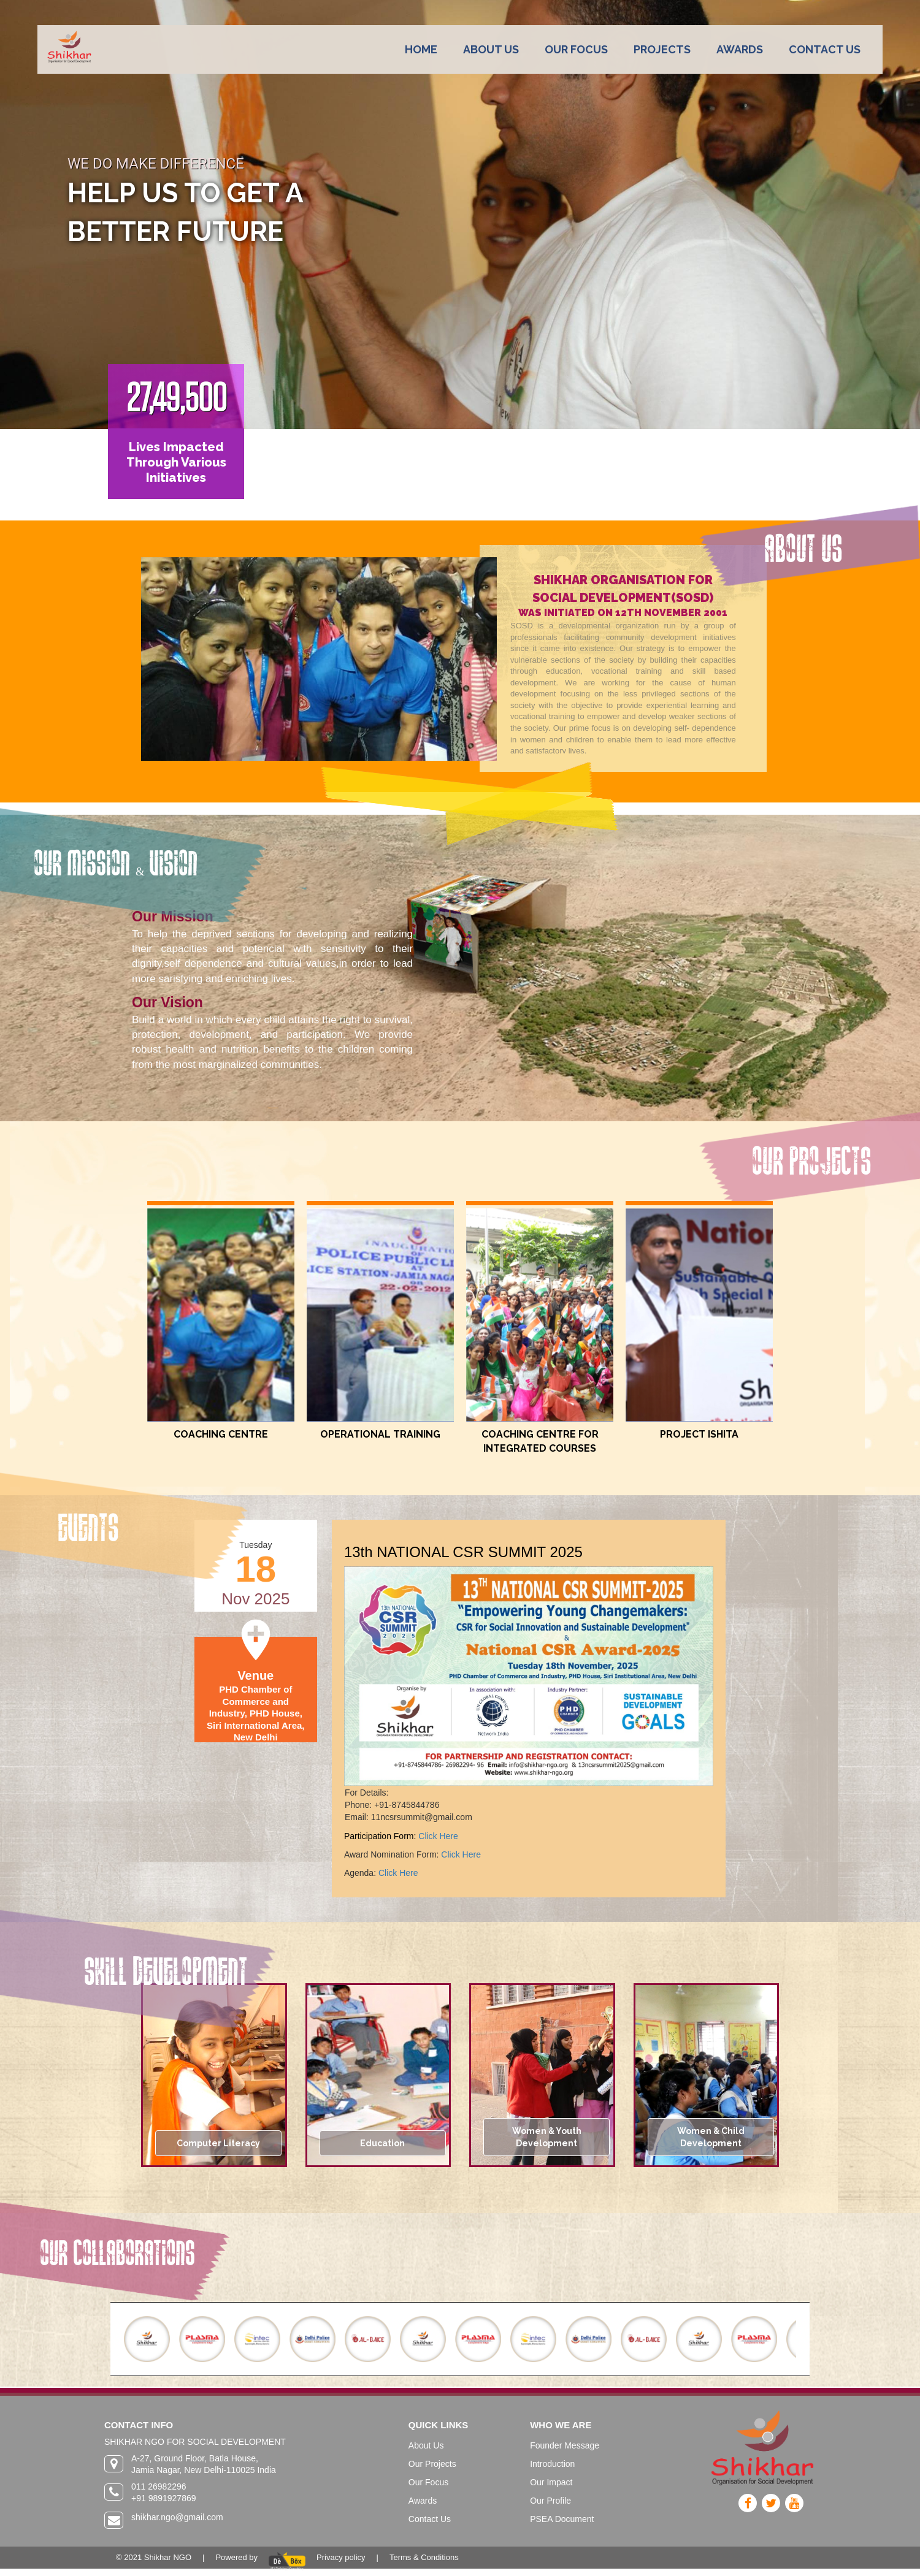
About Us (426, 2445)
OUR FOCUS (576, 49)
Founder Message (564, 2445)
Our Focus (428, 2482)
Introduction (552, 2464)
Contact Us (429, 2519)
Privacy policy (340, 2557)
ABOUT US (491, 49)
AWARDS (739, 49)
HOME (421, 49)
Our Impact (551, 2482)
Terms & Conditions (424, 2557)
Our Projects (432, 2464)
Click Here (438, 1836)
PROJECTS (662, 49)
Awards (422, 2501)
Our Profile (550, 2501)
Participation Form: (381, 1836)
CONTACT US (825, 49)
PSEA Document (562, 2519)
